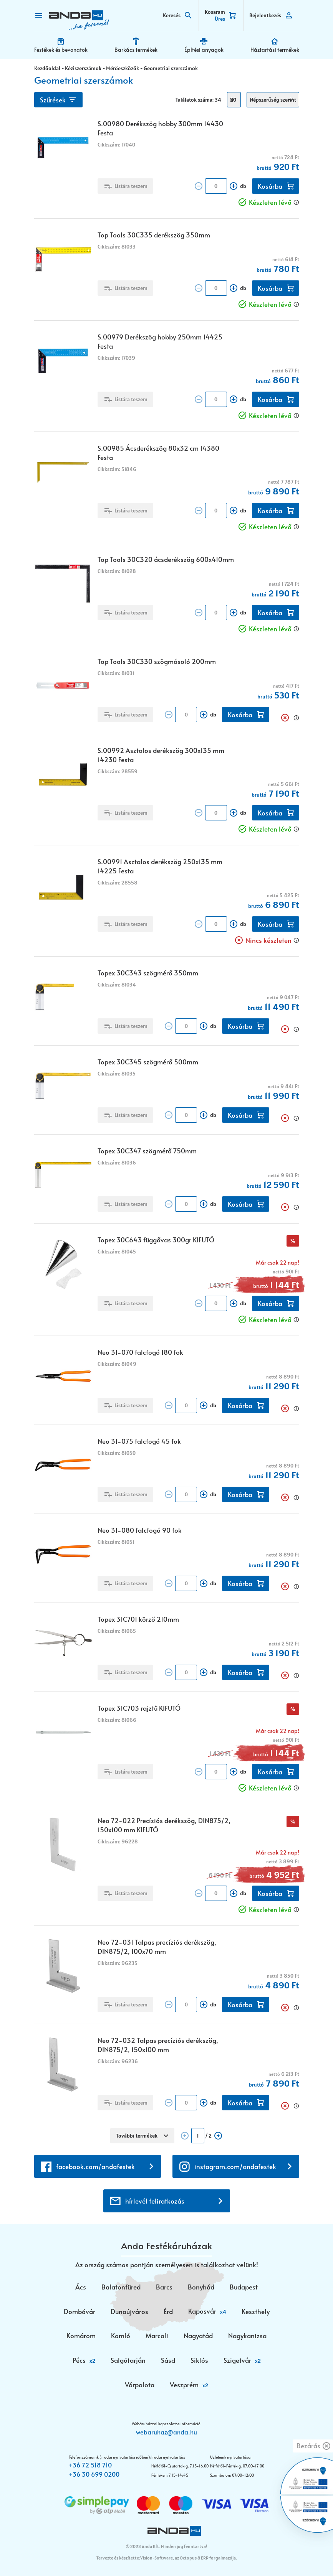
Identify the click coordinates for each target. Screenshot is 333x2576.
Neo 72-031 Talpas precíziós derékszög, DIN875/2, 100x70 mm (157, 1946)
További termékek (136, 2135)
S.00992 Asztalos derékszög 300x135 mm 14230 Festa (161, 755)
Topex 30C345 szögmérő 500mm (148, 1061)
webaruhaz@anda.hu (166, 2432)
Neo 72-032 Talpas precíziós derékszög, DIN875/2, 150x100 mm (158, 2045)
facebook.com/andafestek (95, 2166)
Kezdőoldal (47, 68)
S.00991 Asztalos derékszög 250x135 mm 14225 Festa (160, 866)
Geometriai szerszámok (171, 68)
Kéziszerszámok (83, 68)
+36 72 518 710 (90, 2465)
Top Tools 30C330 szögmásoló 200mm (157, 661)
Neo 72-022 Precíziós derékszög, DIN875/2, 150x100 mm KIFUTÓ (164, 1825)
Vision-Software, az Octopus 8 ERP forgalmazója (188, 2558)
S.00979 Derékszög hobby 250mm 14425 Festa (160, 341)
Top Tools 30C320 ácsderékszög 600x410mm (166, 559)
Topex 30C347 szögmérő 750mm (147, 1150)
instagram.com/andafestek (235, 2166)
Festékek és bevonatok (61, 49)
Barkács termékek (135, 49)
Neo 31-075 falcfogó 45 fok (139, 1441)
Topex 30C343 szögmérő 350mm (148, 972)
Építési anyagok (204, 49)
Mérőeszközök (122, 68)
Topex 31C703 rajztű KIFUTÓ (139, 1708)
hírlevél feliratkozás (154, 2200)
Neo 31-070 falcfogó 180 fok (140, 1352)
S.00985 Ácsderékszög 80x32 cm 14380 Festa (158, 452)
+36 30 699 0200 (94, 2474)
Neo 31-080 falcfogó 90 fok (140, 1530)
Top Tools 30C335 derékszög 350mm (154, 234)
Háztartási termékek (274, 49)
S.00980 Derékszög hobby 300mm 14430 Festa (160, 128)
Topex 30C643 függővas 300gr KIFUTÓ (156, 1239)
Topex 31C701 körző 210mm (138, 1619)
